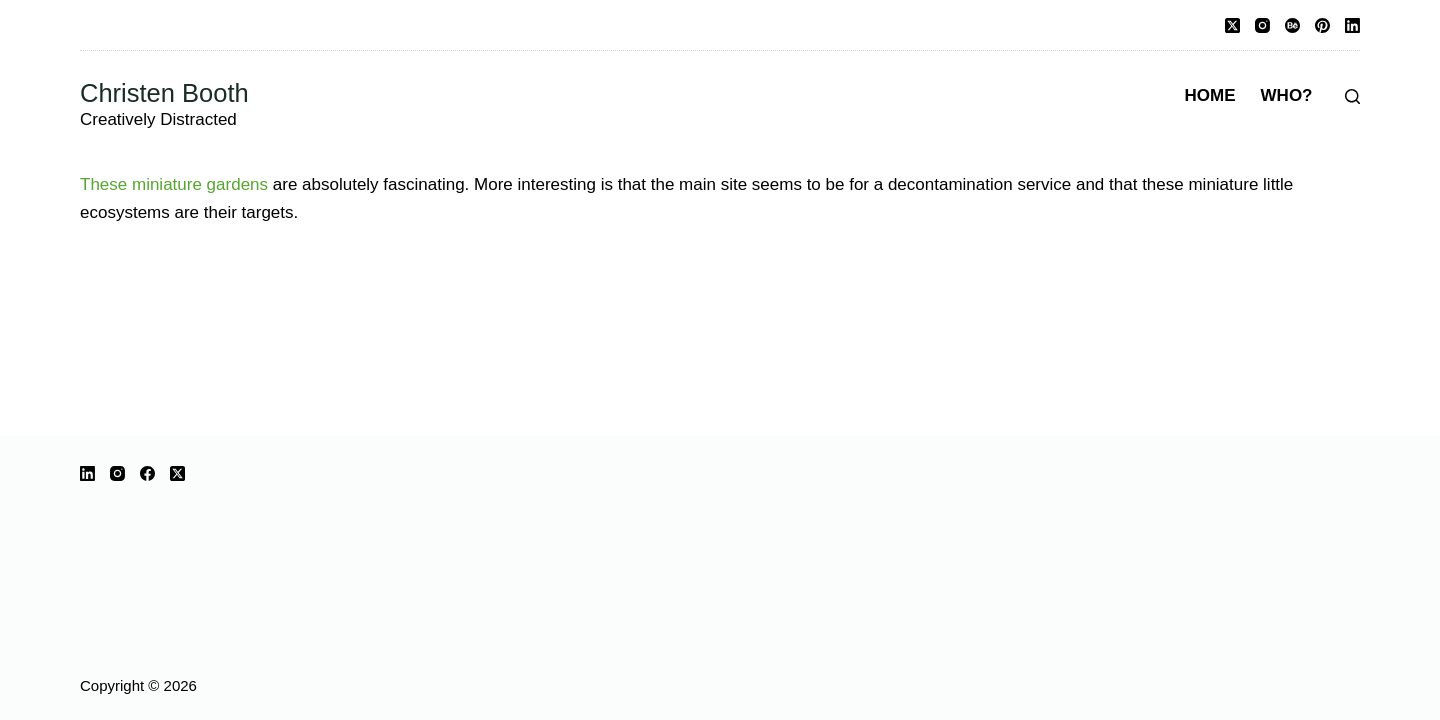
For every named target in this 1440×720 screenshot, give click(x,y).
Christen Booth (164, 93)
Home (1210, 95)
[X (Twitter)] (1232, 25)
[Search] (1352, 96)
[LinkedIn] (1352, 25)
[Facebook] (147, 473)
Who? (1287, 95)
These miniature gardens (174, 184)
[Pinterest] (1322, 25)
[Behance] (1292, 25)
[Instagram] (1262, 25)
